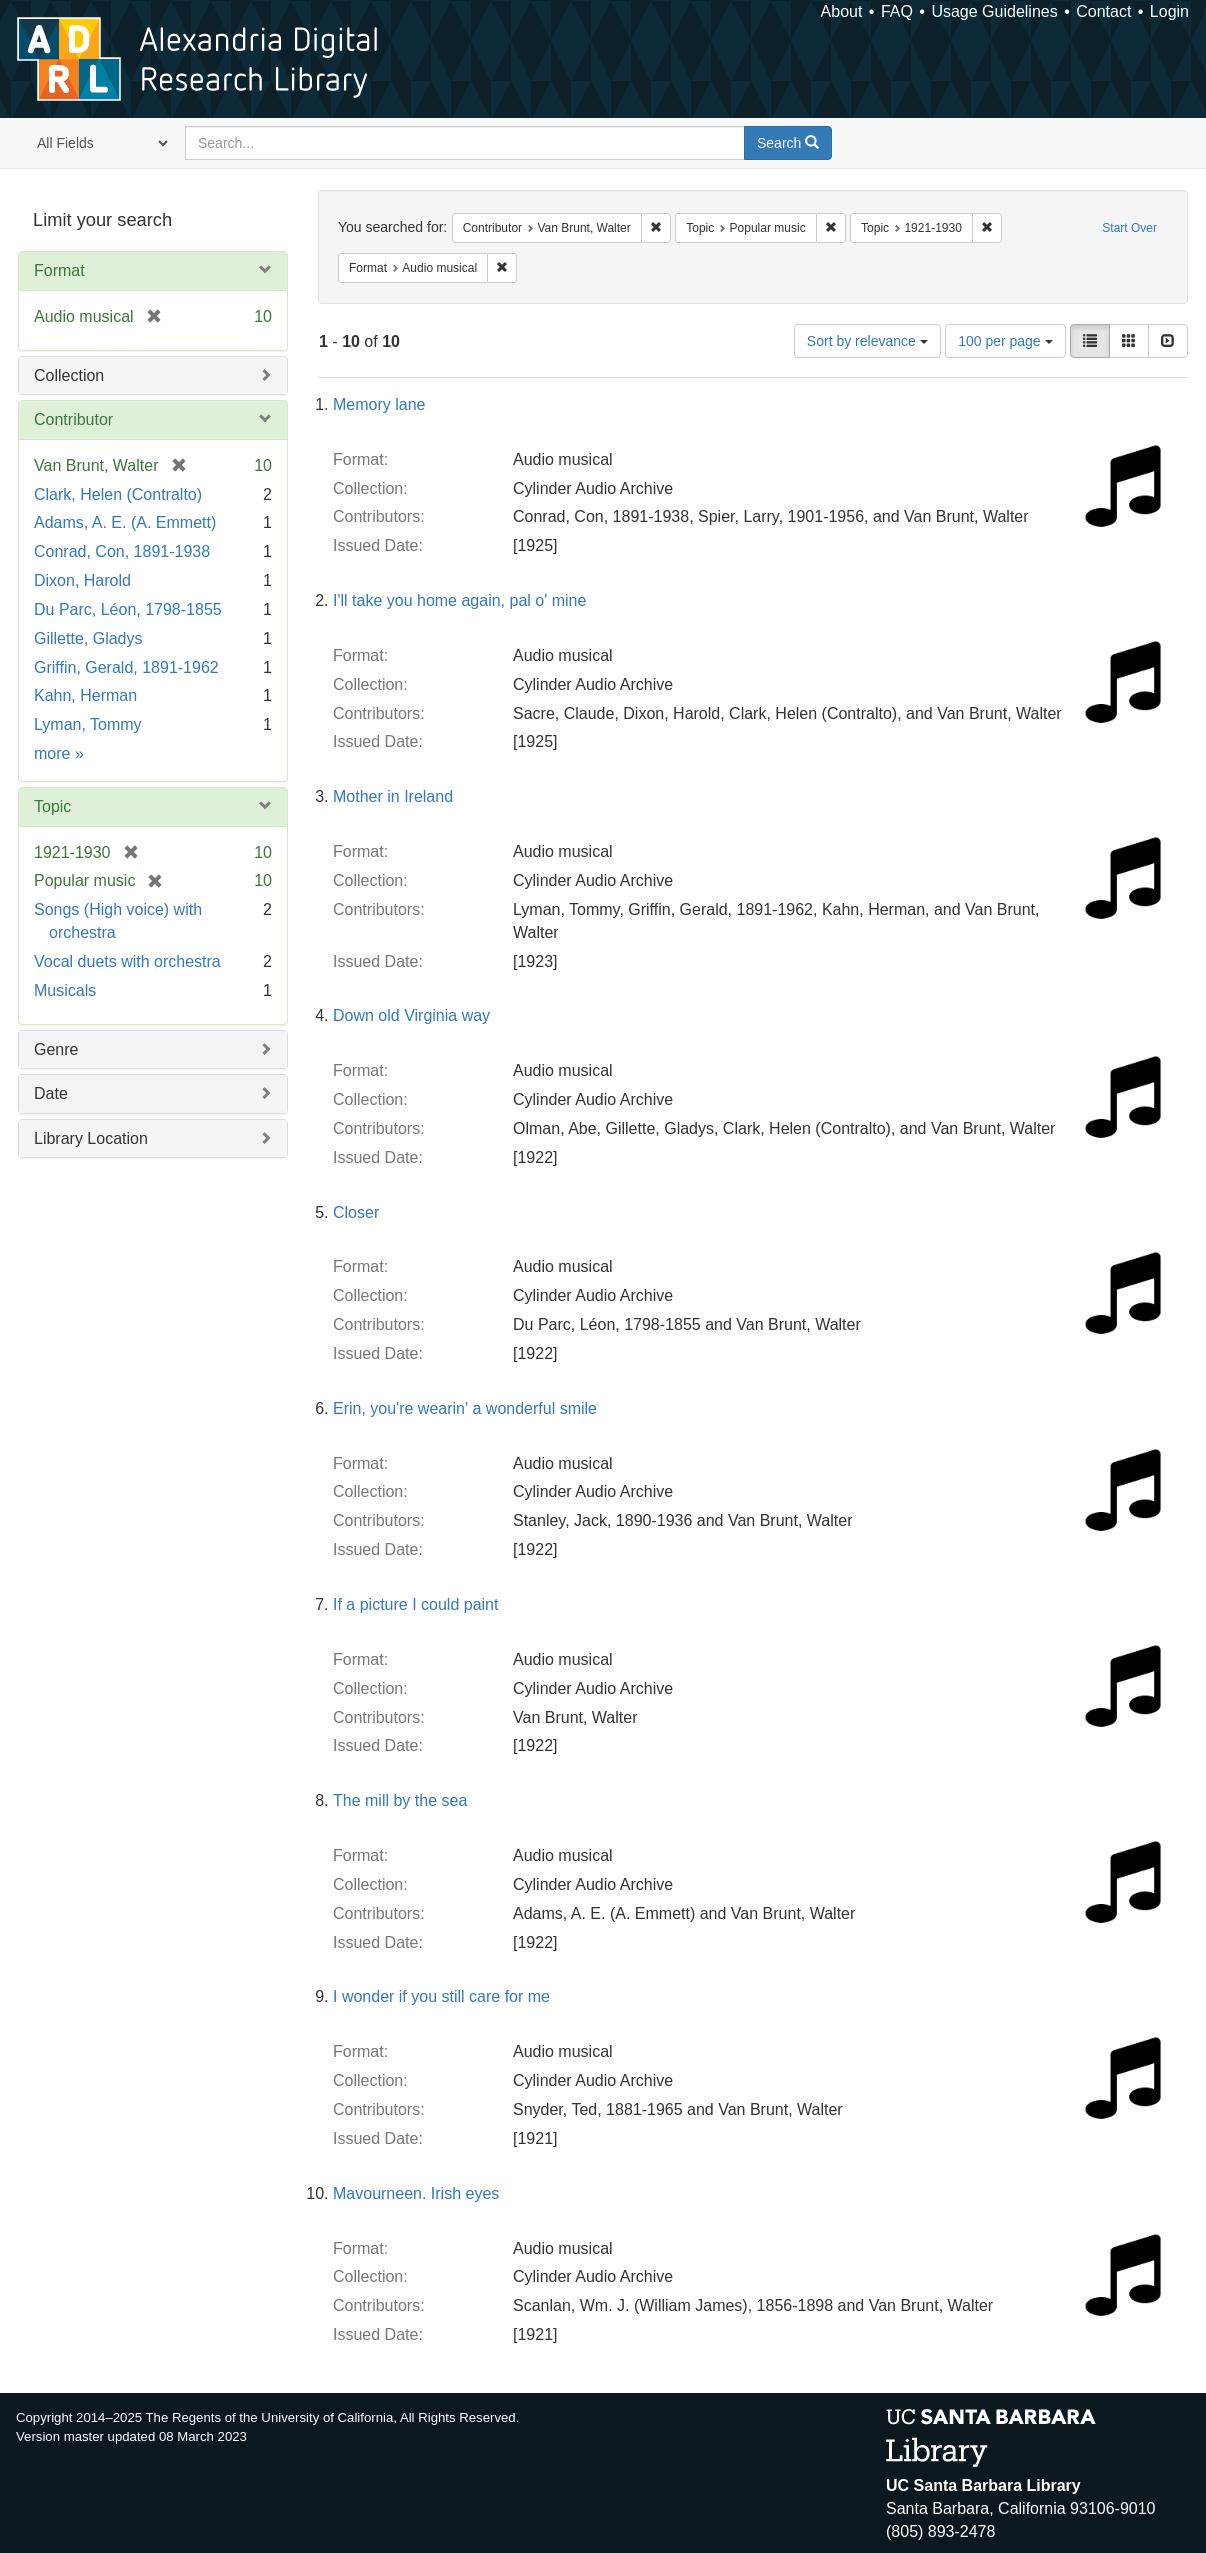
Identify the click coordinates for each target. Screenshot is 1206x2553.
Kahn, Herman (85, 695)
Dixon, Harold (82, 580)
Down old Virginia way (411, 1015)
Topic (52, 806)
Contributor (73, 419)
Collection (69, 375)
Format (59, 270)
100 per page (1005, 341)
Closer (356, 1212)
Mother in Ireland (393, 796)
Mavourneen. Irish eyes (416, 2193)
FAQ (897, 11)
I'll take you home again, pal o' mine (459, 600)
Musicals (65, 990)
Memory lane (379, 404)
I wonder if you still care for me (441, 1996)
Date (51, 1093)
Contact (1103, 11)
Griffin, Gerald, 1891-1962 (126, 667)
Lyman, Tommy (88, 724)
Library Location (91, 1138)
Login (1169, 11)
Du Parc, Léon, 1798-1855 (128, 609)
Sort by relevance (867, 341)
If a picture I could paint (415, 1604)
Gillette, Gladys (88, 638)
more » (59, 753)
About (842, 11)
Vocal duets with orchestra (127, 961)
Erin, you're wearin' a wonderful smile (465, 1408)
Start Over (1129, 228)
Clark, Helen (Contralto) (118, 494)
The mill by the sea (400, 1800)
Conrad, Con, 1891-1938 (122, 551)
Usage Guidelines (994, 11)
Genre (56, 1049)
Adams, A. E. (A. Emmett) (125, 522)
